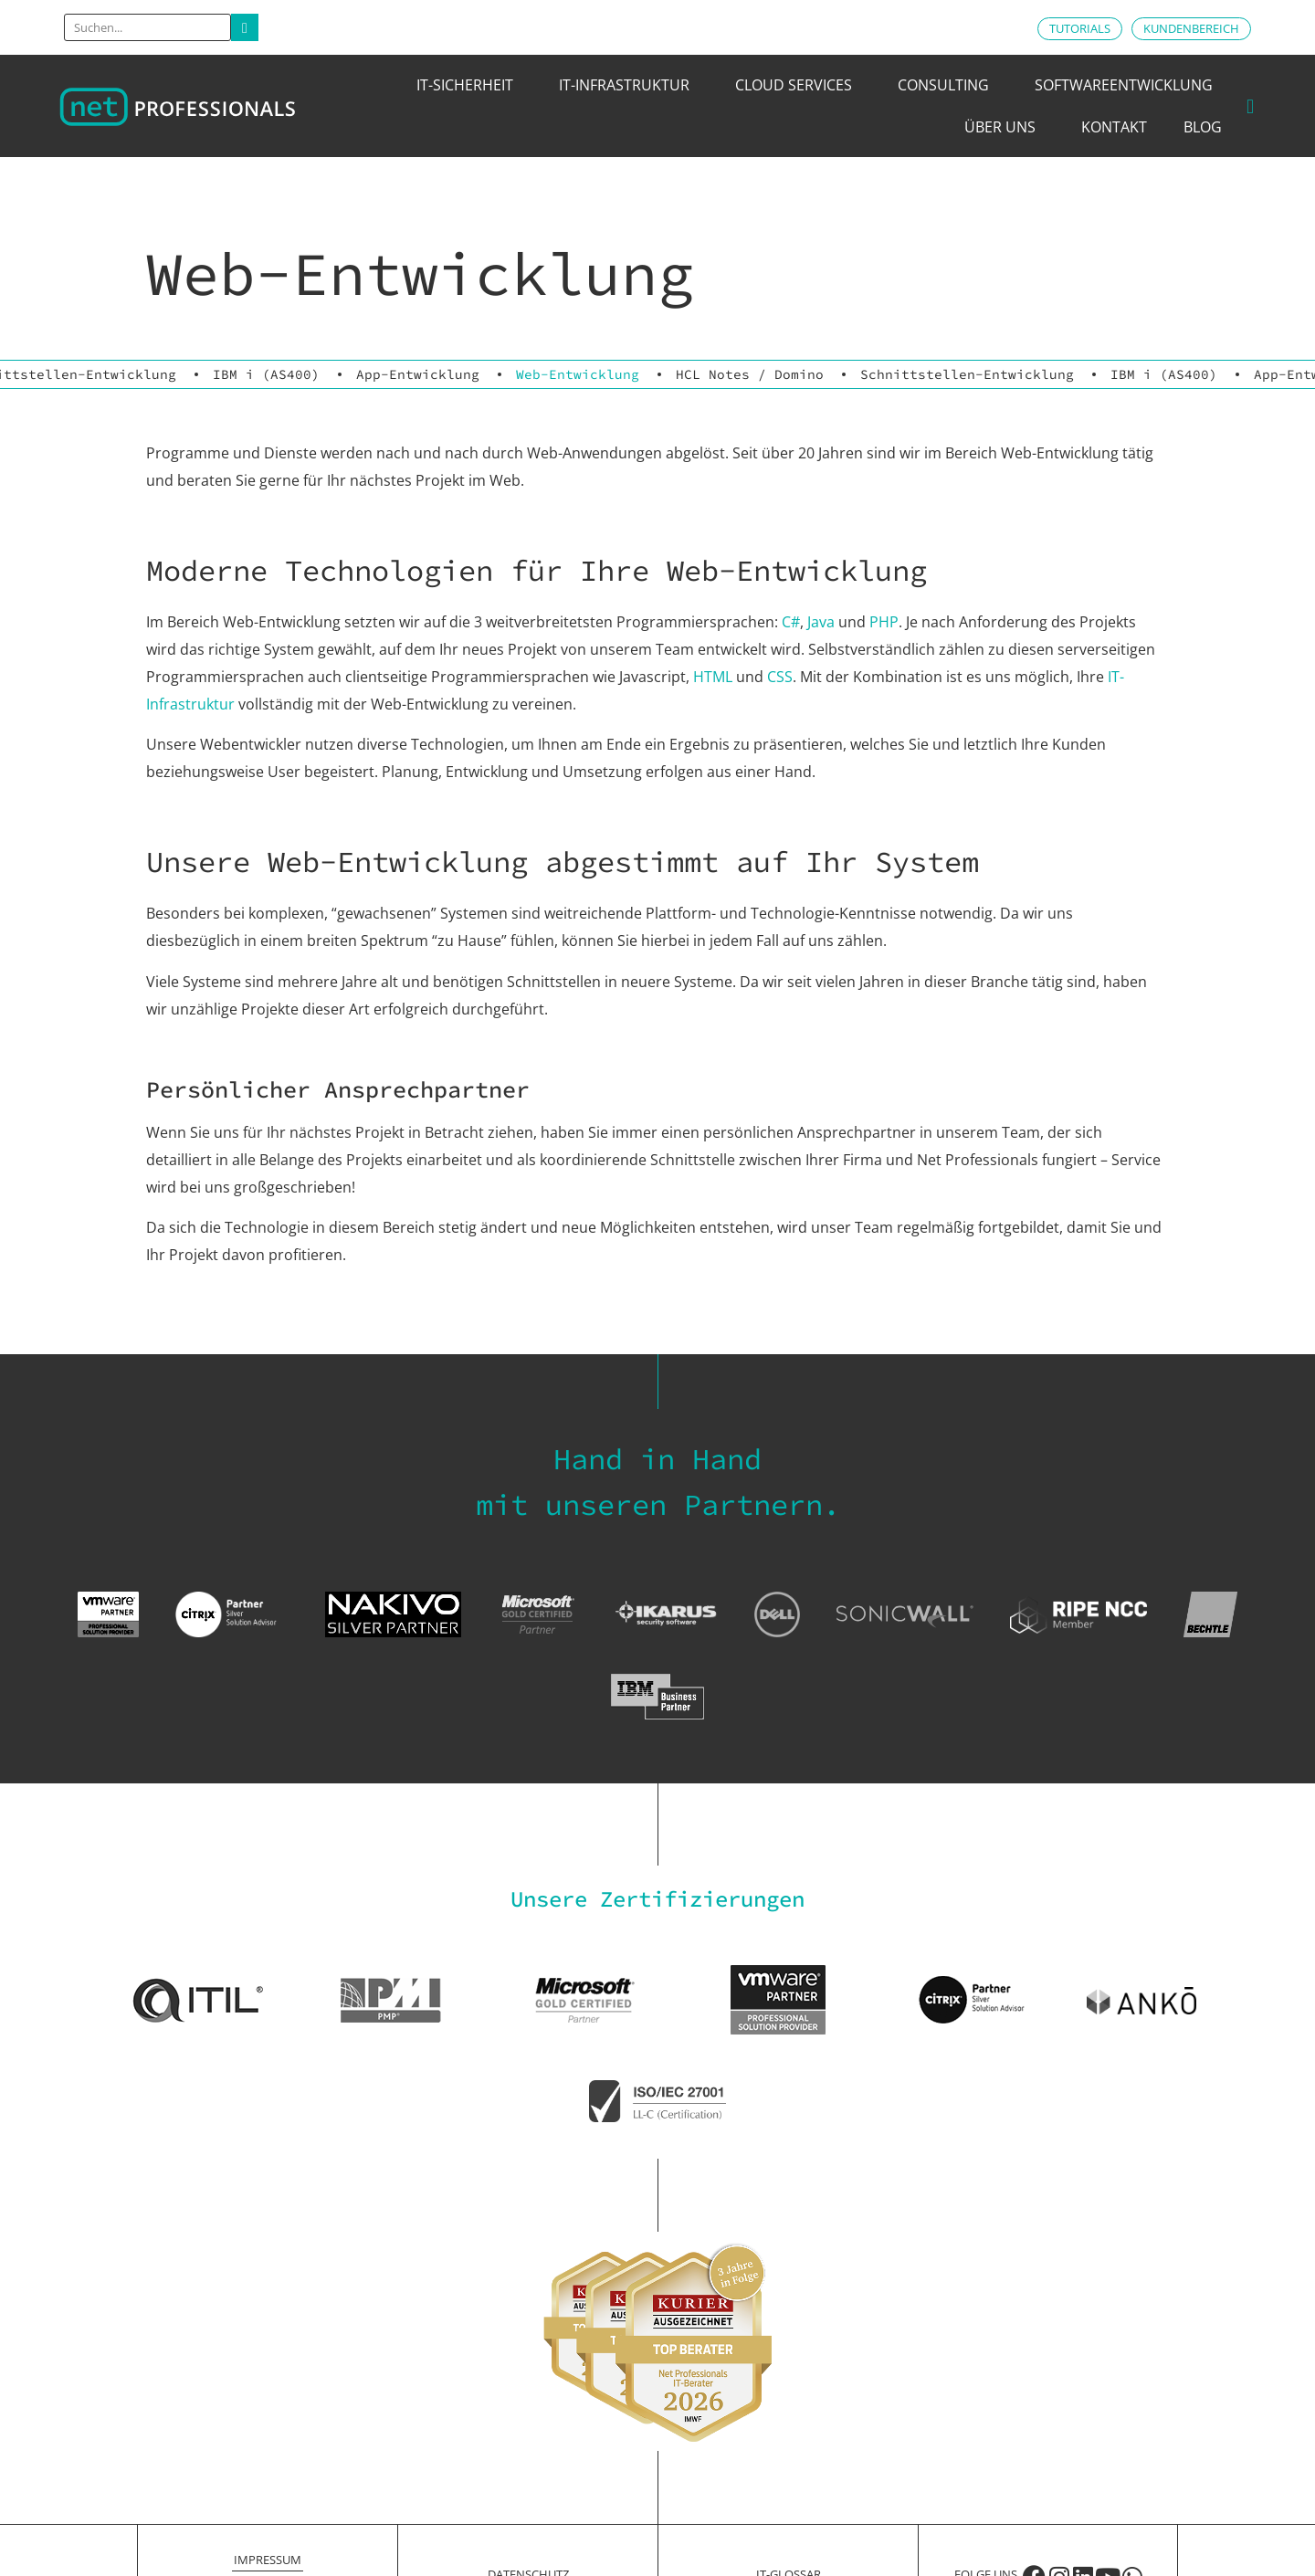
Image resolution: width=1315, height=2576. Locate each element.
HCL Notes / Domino (750, 374)
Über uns (1004, 127)
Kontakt (1114, 127)
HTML (712, 677)
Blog (1203, 127)
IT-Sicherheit (469, 85)
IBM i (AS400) (266, 374)
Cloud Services (798, 85)
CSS (780, 677)
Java (821, 622)
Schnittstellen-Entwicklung (967, 374)
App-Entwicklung (417, 374)
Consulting (948, 85)
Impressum (267, 2559)
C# (791, 622)
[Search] (244, 27)
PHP (884, 622)
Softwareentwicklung (1128, 85)
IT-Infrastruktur (629, 85)
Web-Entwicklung (577, 374)
